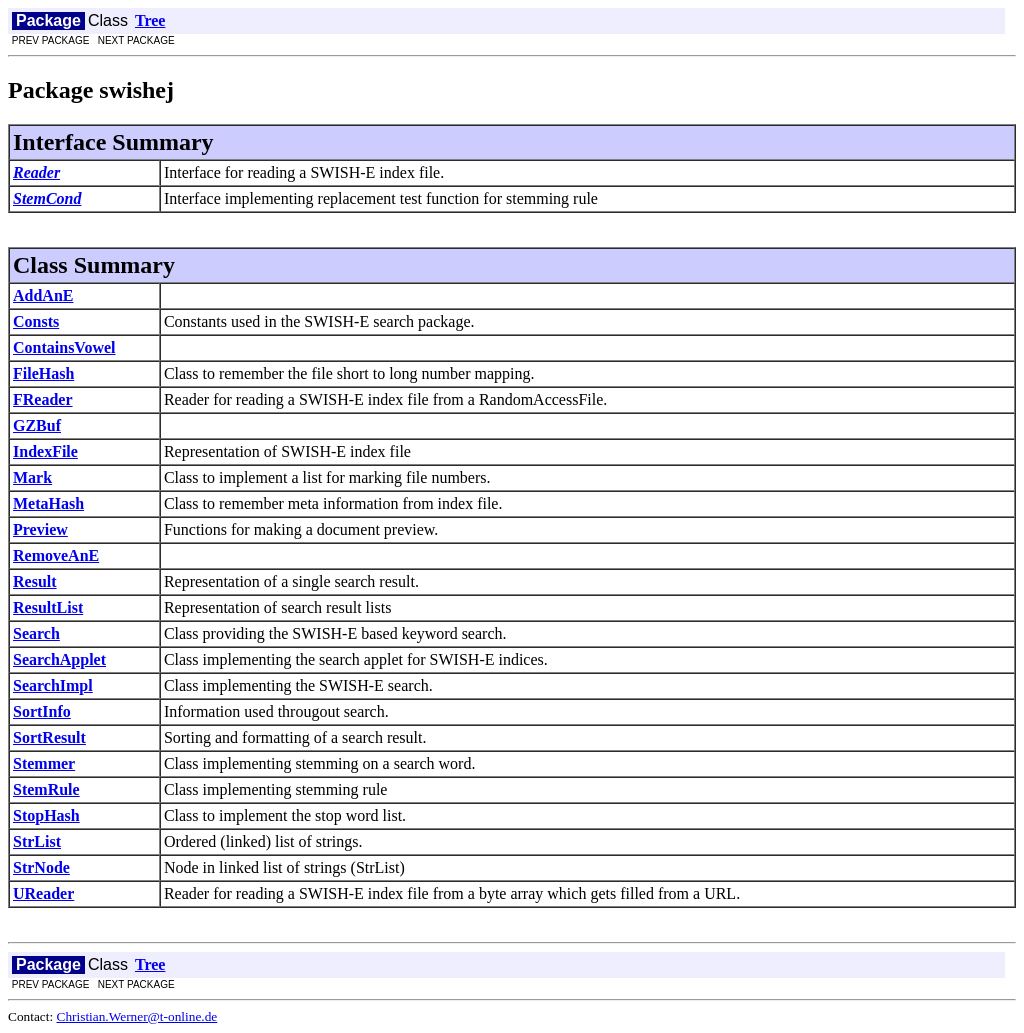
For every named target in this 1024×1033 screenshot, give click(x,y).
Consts (36, 321)
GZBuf (37, 425)
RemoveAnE (56, 555)
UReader (43, 893)
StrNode (41, 867)
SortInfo (42, 711)
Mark (32, 477)
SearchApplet (59, 659)
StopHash (46, 815)
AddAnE (43, 295)
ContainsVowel (64, 347)
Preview (40, 529)
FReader (43, 399)
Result (35, 581)
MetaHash (48, 503)
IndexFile (45, 451)
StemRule (46, 789)
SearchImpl (53, 685)
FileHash (43, 373)
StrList (37, 841)
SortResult (49, 737)
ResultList (48, 607)
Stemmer (44, 763)
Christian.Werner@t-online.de (137, 1016)
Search (36, 633)
